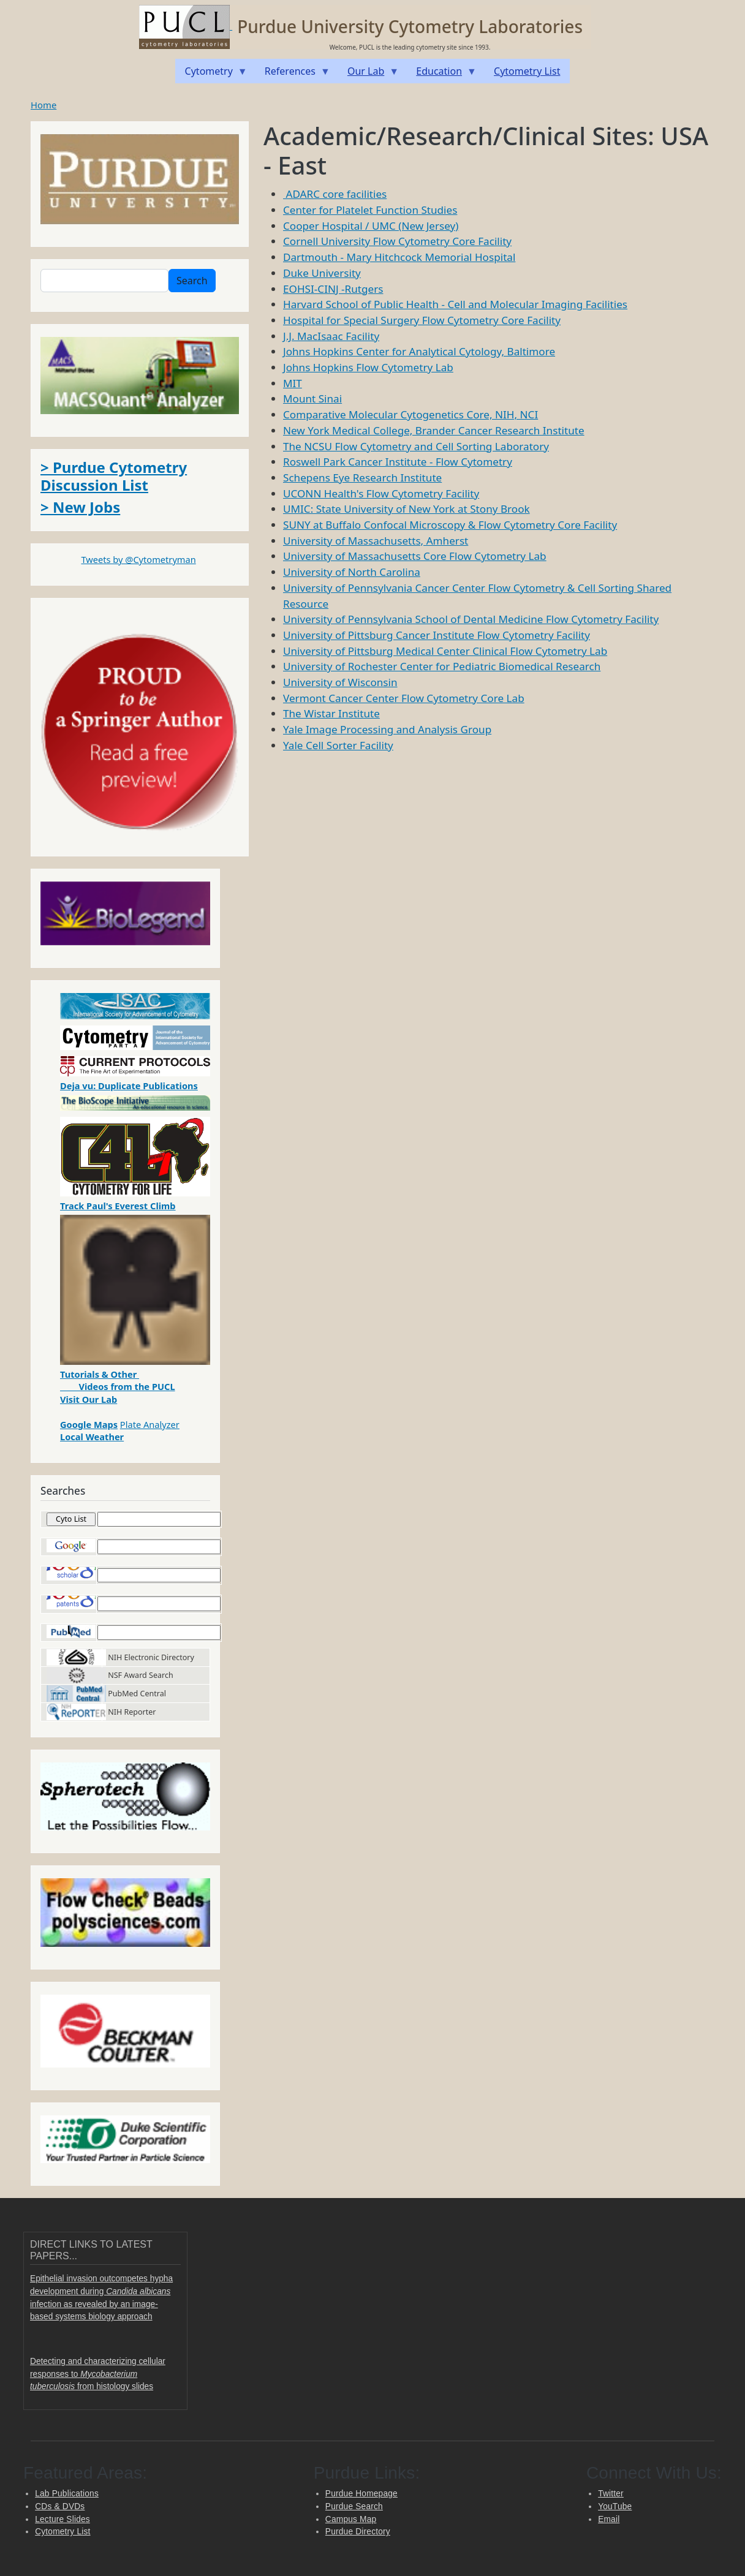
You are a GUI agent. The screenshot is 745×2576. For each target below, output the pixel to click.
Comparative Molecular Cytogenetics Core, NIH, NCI (410, 414)
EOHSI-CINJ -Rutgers (333, 289)
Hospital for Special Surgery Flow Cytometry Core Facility (422, 320)
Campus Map (351, 2519)
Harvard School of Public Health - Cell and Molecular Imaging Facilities (455, 304)
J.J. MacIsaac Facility (331, 336)
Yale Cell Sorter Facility (338, 745)
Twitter (611, 2493)
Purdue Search (354, 2506)
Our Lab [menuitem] (368, 73)
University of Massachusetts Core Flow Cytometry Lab (414, 556)
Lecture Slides (62, 2519)
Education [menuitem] (441, 73)
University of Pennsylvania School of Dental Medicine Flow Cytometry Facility (471, 619)
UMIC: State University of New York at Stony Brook (406, 509)
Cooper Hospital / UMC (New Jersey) (370, 226)
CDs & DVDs (60, 2506)
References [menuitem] (292, 73)
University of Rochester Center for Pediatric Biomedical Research (441, 666)
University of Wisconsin (340, 682)
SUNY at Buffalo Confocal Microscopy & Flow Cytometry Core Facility (450, 525)
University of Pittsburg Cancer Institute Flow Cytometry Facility (436, 635)
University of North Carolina (351, 572)
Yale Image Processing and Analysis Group (387, 729)
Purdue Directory (357, 2531)
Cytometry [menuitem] (211, 73)
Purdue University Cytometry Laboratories (410, 26)
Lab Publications (67, 2493)
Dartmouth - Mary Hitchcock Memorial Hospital (399, 257)
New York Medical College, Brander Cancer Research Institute (433, 430)
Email (608, 2519)
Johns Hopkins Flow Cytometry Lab (368, 367)
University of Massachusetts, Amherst (375, 541)
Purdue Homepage (361, 2493)
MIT (292, 383)
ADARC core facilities (335, 194)
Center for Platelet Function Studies (370, 210)
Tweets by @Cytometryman (138, 559)
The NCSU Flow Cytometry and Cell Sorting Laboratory (416, 446)
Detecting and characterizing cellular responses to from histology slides (97, 2374)
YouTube (615, 2506)
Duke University (322, 273)
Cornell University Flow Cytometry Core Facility (397, 241)
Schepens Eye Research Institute (362, 477)
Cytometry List (62, 2531)
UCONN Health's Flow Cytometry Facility (381, 493)
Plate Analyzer (150, 1424)
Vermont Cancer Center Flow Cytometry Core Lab (403, 698)
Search (192, 280)
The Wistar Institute (331, 713)
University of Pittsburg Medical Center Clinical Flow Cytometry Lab (445, 651)
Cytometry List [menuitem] (527, 71)
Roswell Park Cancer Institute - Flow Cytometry (397, 462)
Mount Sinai (312, 398)
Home (43, 105)
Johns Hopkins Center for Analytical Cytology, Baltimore (419, 351)
